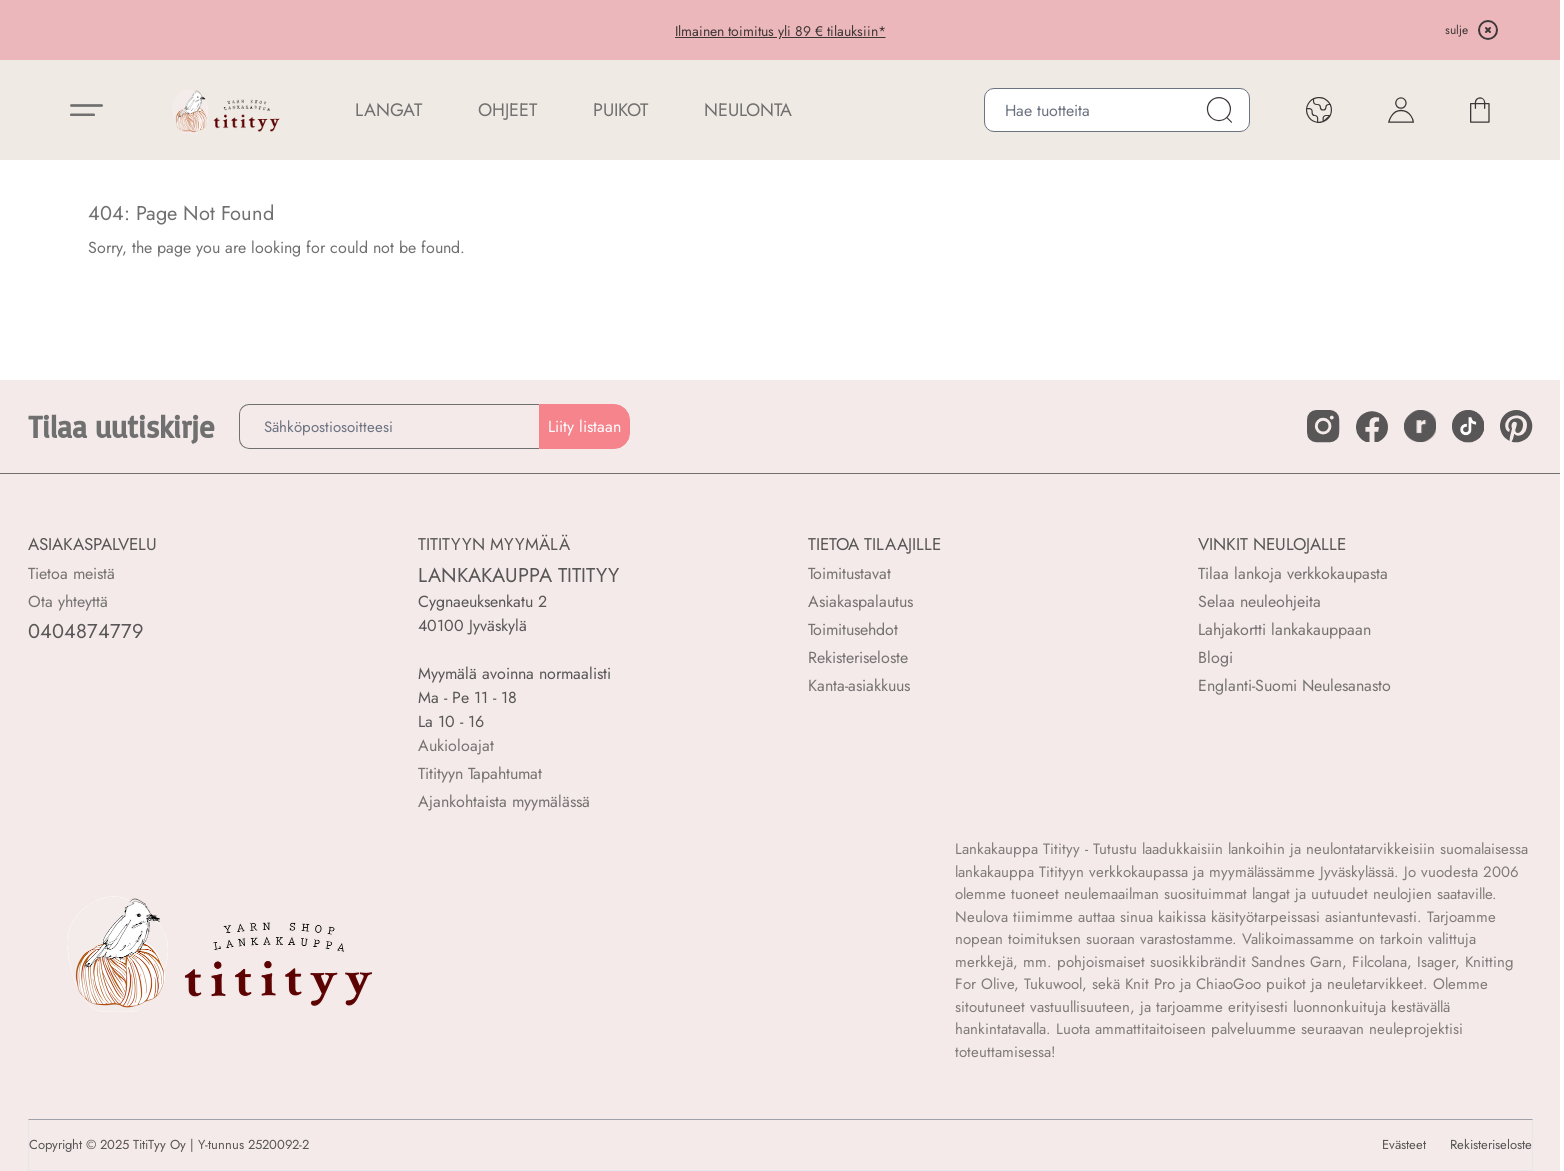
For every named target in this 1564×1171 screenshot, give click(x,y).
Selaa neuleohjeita (1259, 601)
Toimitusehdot (853, 629)
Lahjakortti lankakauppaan (1284, 629)
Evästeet (1404, 1145)
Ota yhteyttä (68, 601)
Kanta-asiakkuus (859, 685)
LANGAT (388, 110)
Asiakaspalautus (860, 601)
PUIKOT (620, 110)
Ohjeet (507, 110)
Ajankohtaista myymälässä (504, 801)
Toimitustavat (849, 573)
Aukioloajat (456, 745)
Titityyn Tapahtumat (480, 773)
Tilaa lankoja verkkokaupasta (1293, 573)
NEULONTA (748, 110)
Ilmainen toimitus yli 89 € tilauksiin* (780, 31)
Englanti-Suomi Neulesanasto (1294, 685)
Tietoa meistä (71, 573)
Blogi (1215, 657)
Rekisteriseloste (858, 657)
